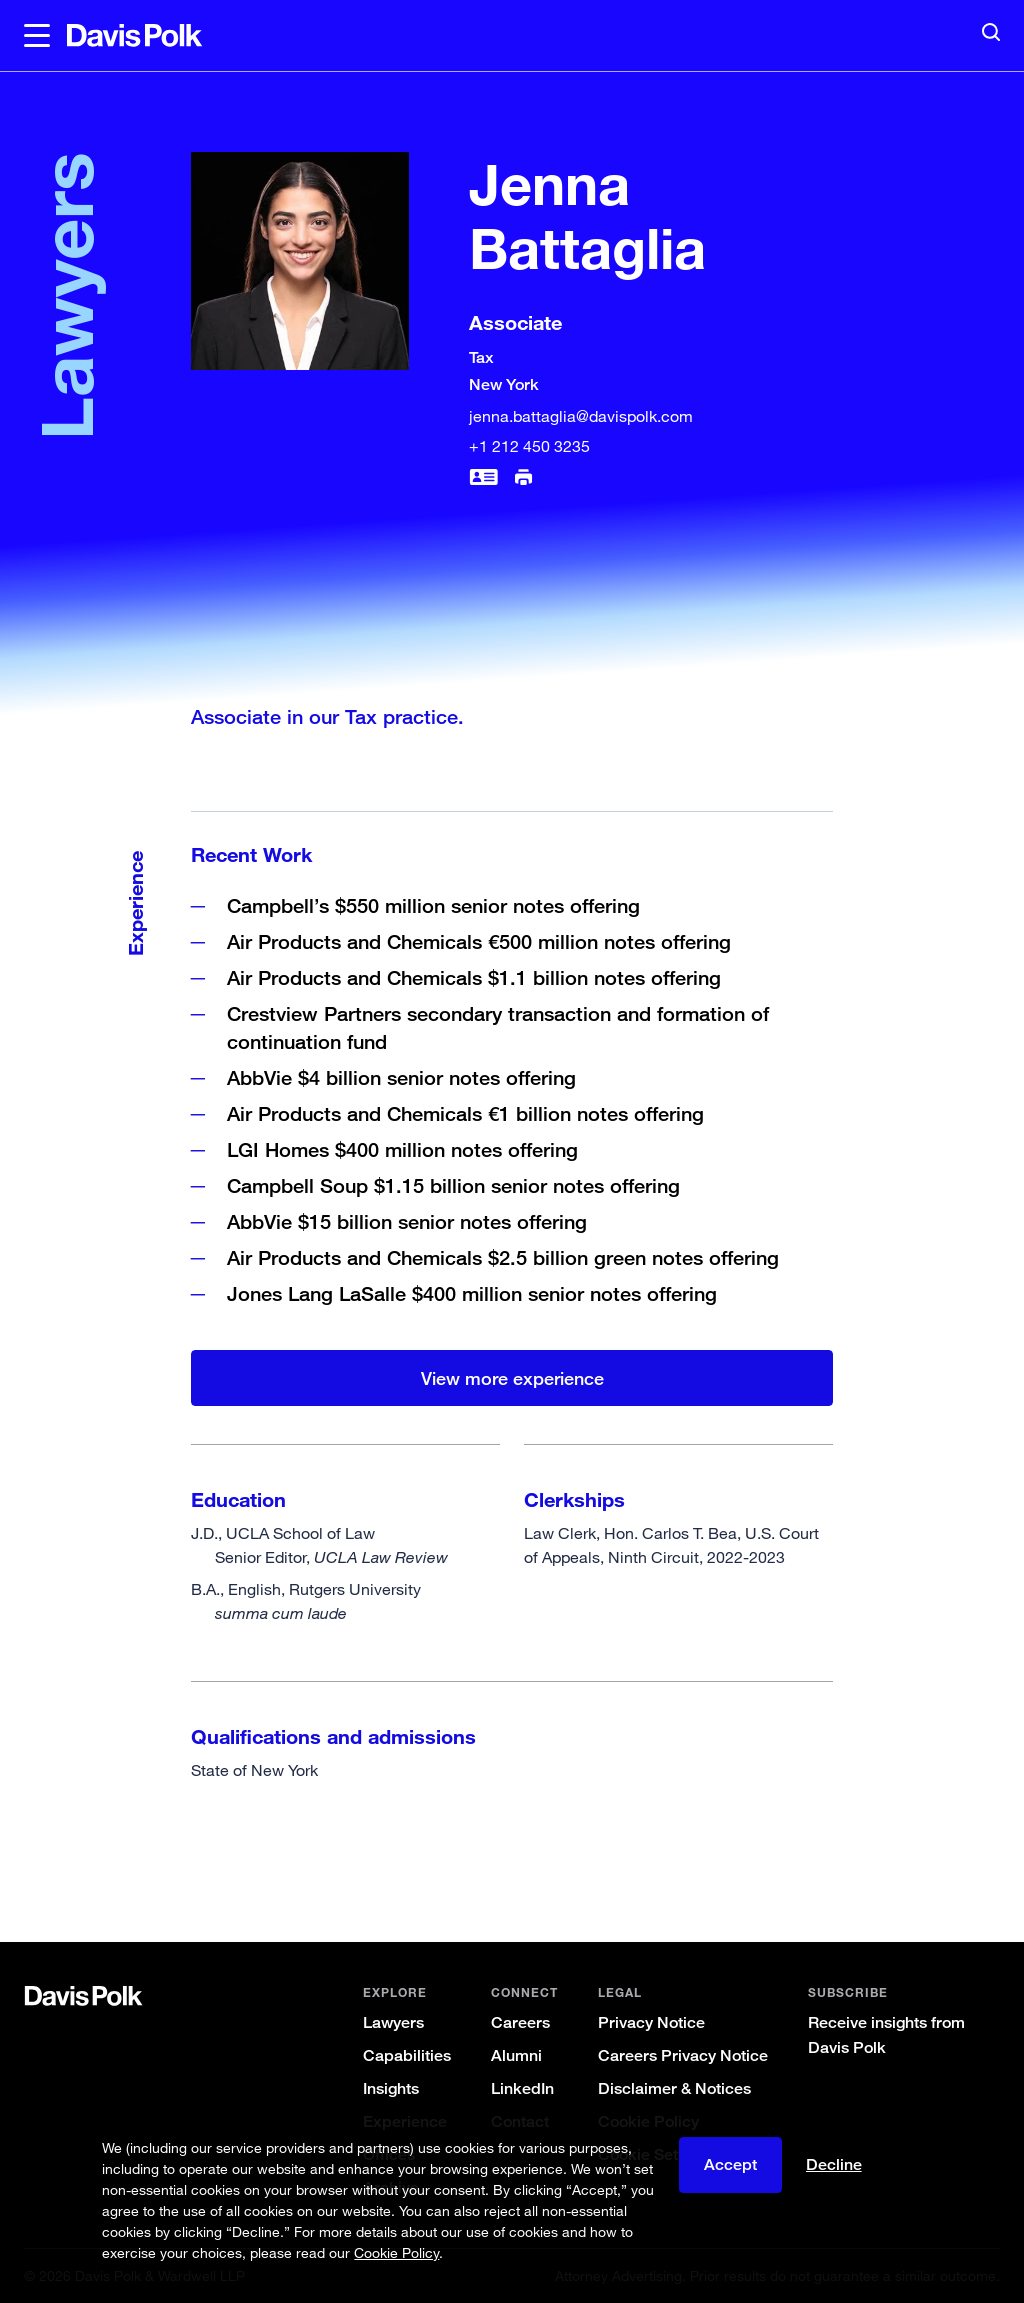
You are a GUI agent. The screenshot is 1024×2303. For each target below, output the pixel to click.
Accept (730, 2167)
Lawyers (393, 2022)
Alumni (516, 2055)
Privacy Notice (651, 2022)
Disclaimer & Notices (674, 2088)
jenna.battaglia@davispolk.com (581, 416)
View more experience (512, 1378)
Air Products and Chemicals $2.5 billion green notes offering (503, 1257)
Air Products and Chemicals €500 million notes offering (479, 941)
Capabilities (407, 2055)
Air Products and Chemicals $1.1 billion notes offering (474, 977)
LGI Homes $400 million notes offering (402, 1149)
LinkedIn (522, 2088)
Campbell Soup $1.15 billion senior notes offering (453, 1185)
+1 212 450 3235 (529, 446)
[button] (37, 36)
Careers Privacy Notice (683, 2055)
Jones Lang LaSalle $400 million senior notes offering (472, 1293)
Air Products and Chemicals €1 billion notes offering (465, 1113)
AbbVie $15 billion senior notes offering (407, 1221)
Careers (520, 2022)
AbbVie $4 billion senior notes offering (401, 1077)
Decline (834, 2167)
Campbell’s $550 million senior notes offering (433, 905)
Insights (391, 2088)
